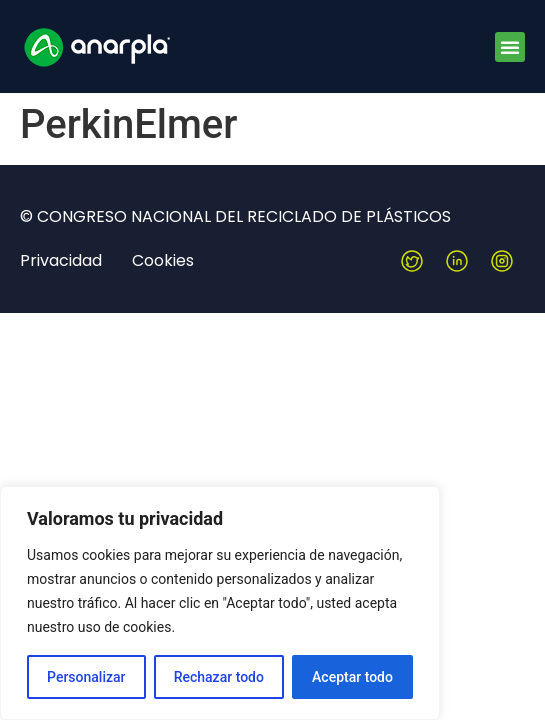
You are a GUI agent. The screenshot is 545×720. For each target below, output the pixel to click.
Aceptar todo (352, 677)
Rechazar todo (219, 677)
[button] (510, 47)
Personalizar (86, 677)
